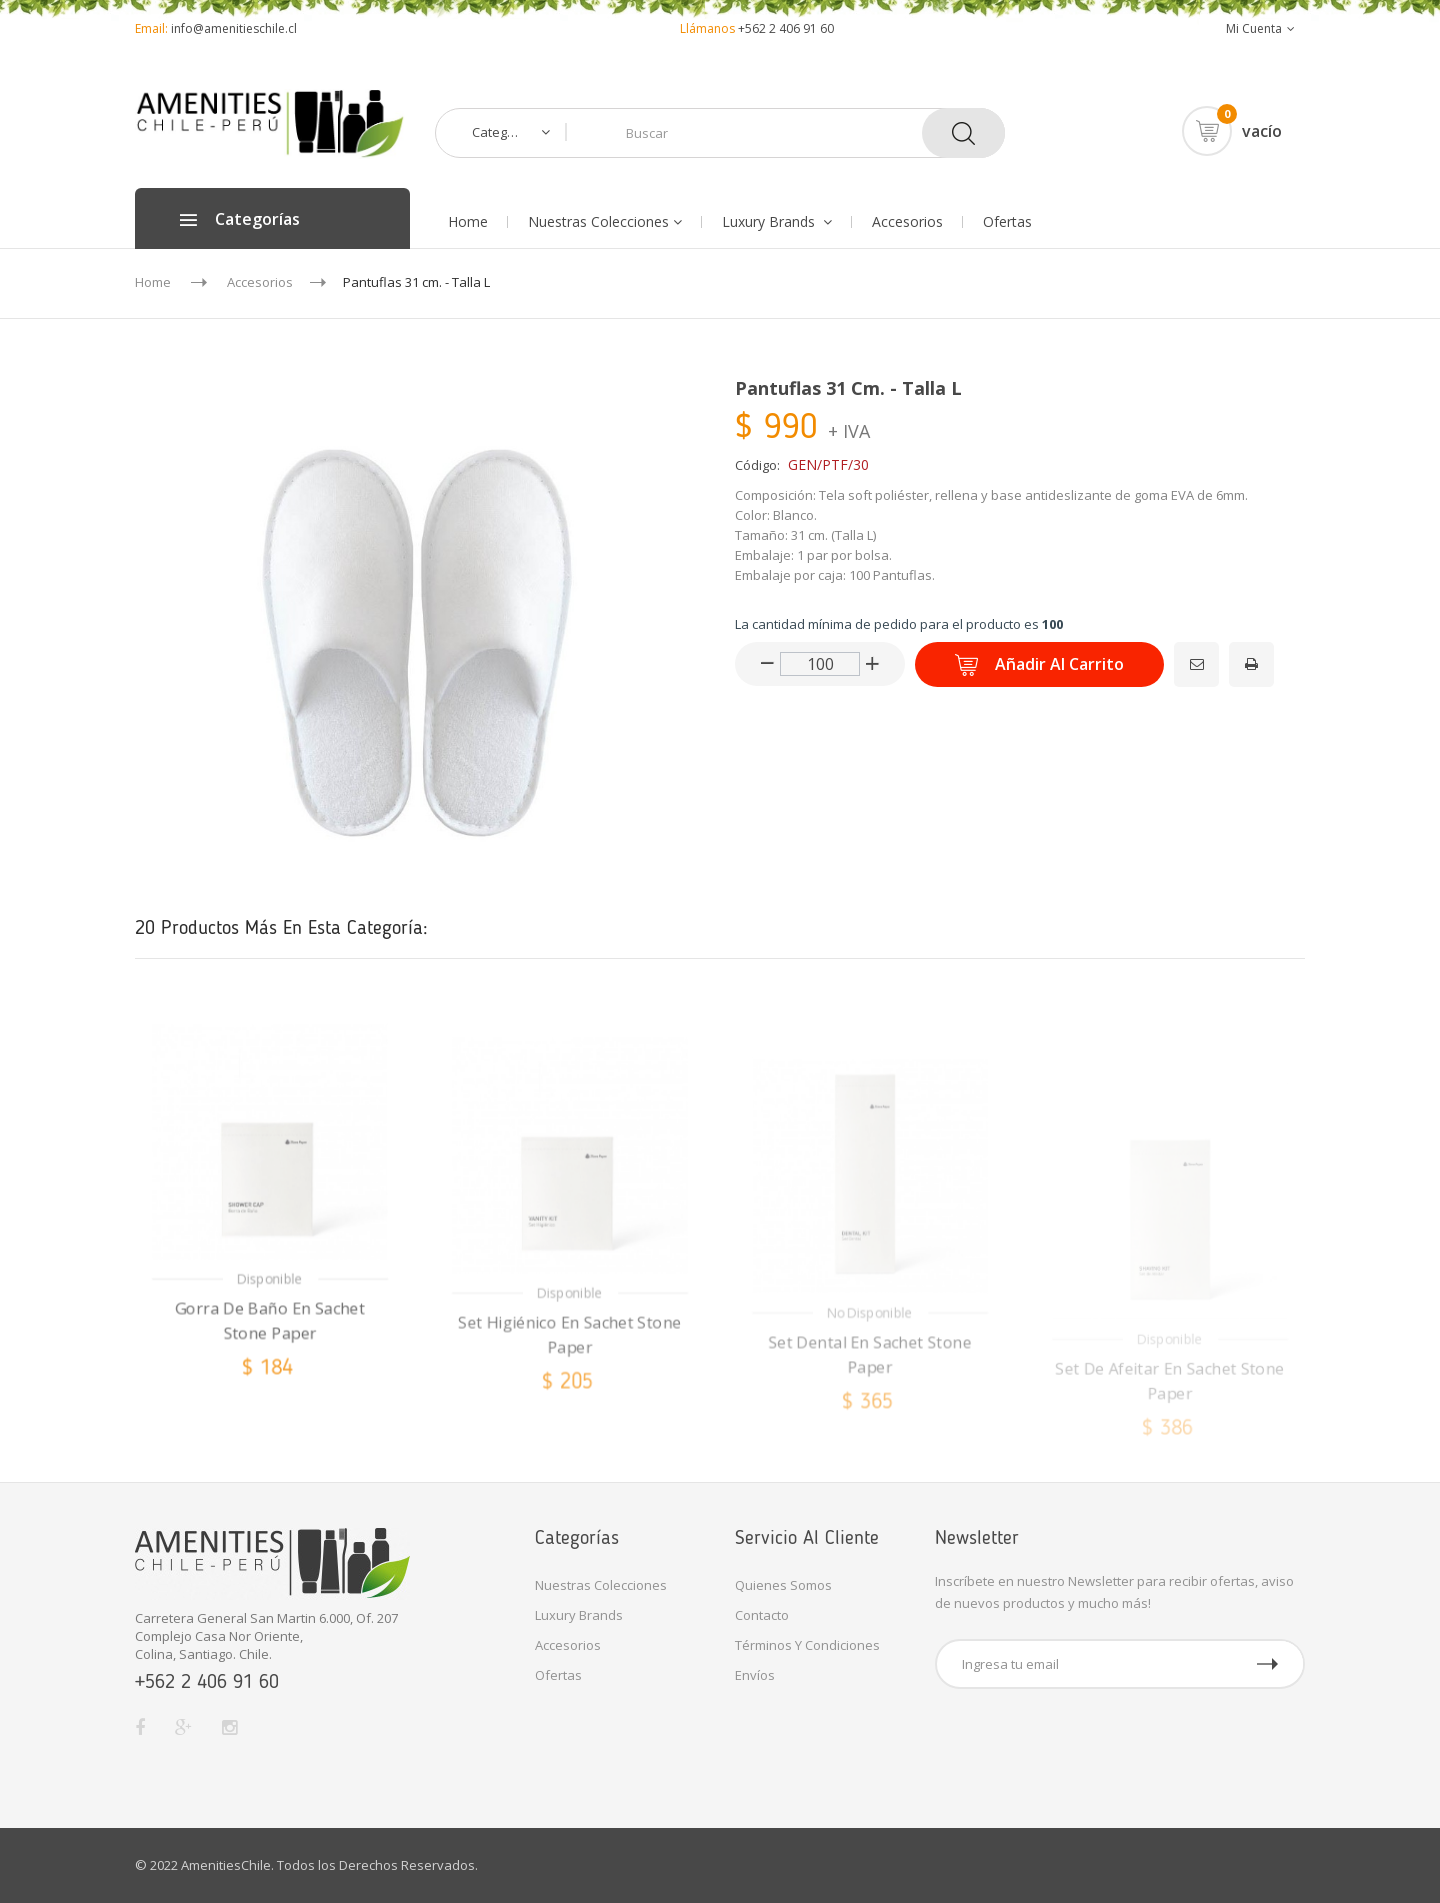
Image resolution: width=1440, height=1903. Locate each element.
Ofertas (558, 1675)
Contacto (762, 1615)
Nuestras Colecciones (601, 1585)
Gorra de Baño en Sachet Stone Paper (270, 1395)
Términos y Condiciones (807, 1645)
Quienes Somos (783, 1585)
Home (153, 282)
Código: (757, 465)
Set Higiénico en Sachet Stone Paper (570, 1416)
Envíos (755, 1675)
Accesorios (568, 1645)
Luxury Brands (579, 1615)
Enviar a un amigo (1179, 652)
